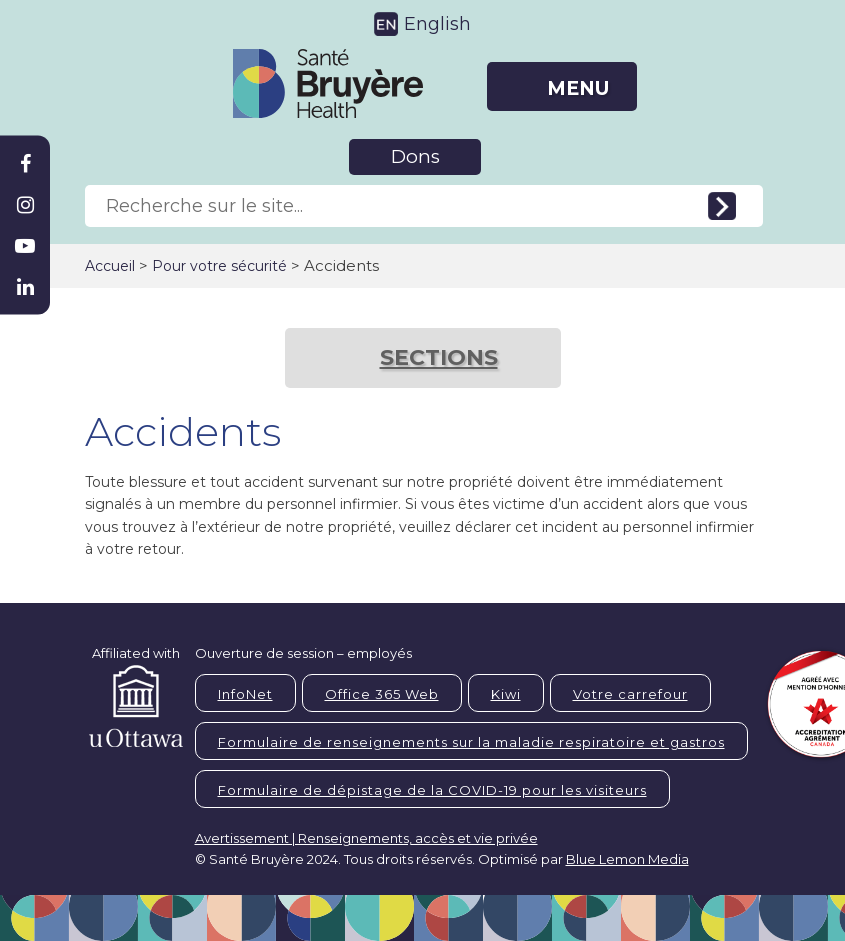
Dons (415, 156)
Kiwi (506, 694)
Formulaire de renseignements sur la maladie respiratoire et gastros (471, 742)
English (437, 24)
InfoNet (245, 694)
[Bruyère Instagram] (25, 205)
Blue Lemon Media (627, 859)
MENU (578, 88)
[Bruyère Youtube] (25, 246)
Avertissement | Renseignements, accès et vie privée (366, 838)
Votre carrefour (630, 694)
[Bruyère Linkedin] (25, 287)
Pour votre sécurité (219, 266)
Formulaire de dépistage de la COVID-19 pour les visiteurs (432, 790)
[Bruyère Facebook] (25, 164)
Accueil (110, 266)
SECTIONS (439, 357)
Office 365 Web (382, 694)
